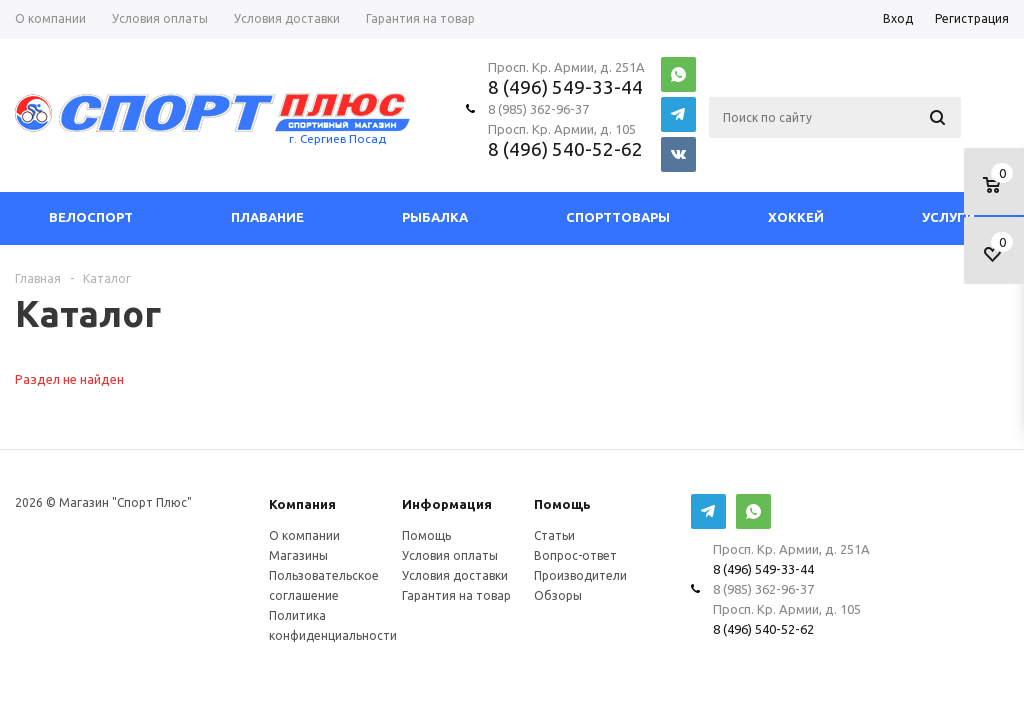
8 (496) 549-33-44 (565, 87)
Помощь (562, 504)
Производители (580, 575)
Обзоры (558, 595)
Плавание (267, 217)
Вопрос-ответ (575, 555)
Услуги (948, 217)
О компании (304, 535)
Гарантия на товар (456, 595)
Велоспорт (91, 217)
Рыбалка (435, 217)
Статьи (554, 535)
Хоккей (796, 217)
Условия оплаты (450, 555)
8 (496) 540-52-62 (565, 149)
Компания (302, 504)
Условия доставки (455, 575)
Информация (447, 504)
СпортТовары (618, 217)
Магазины (298, 555)
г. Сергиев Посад (337, 138)
